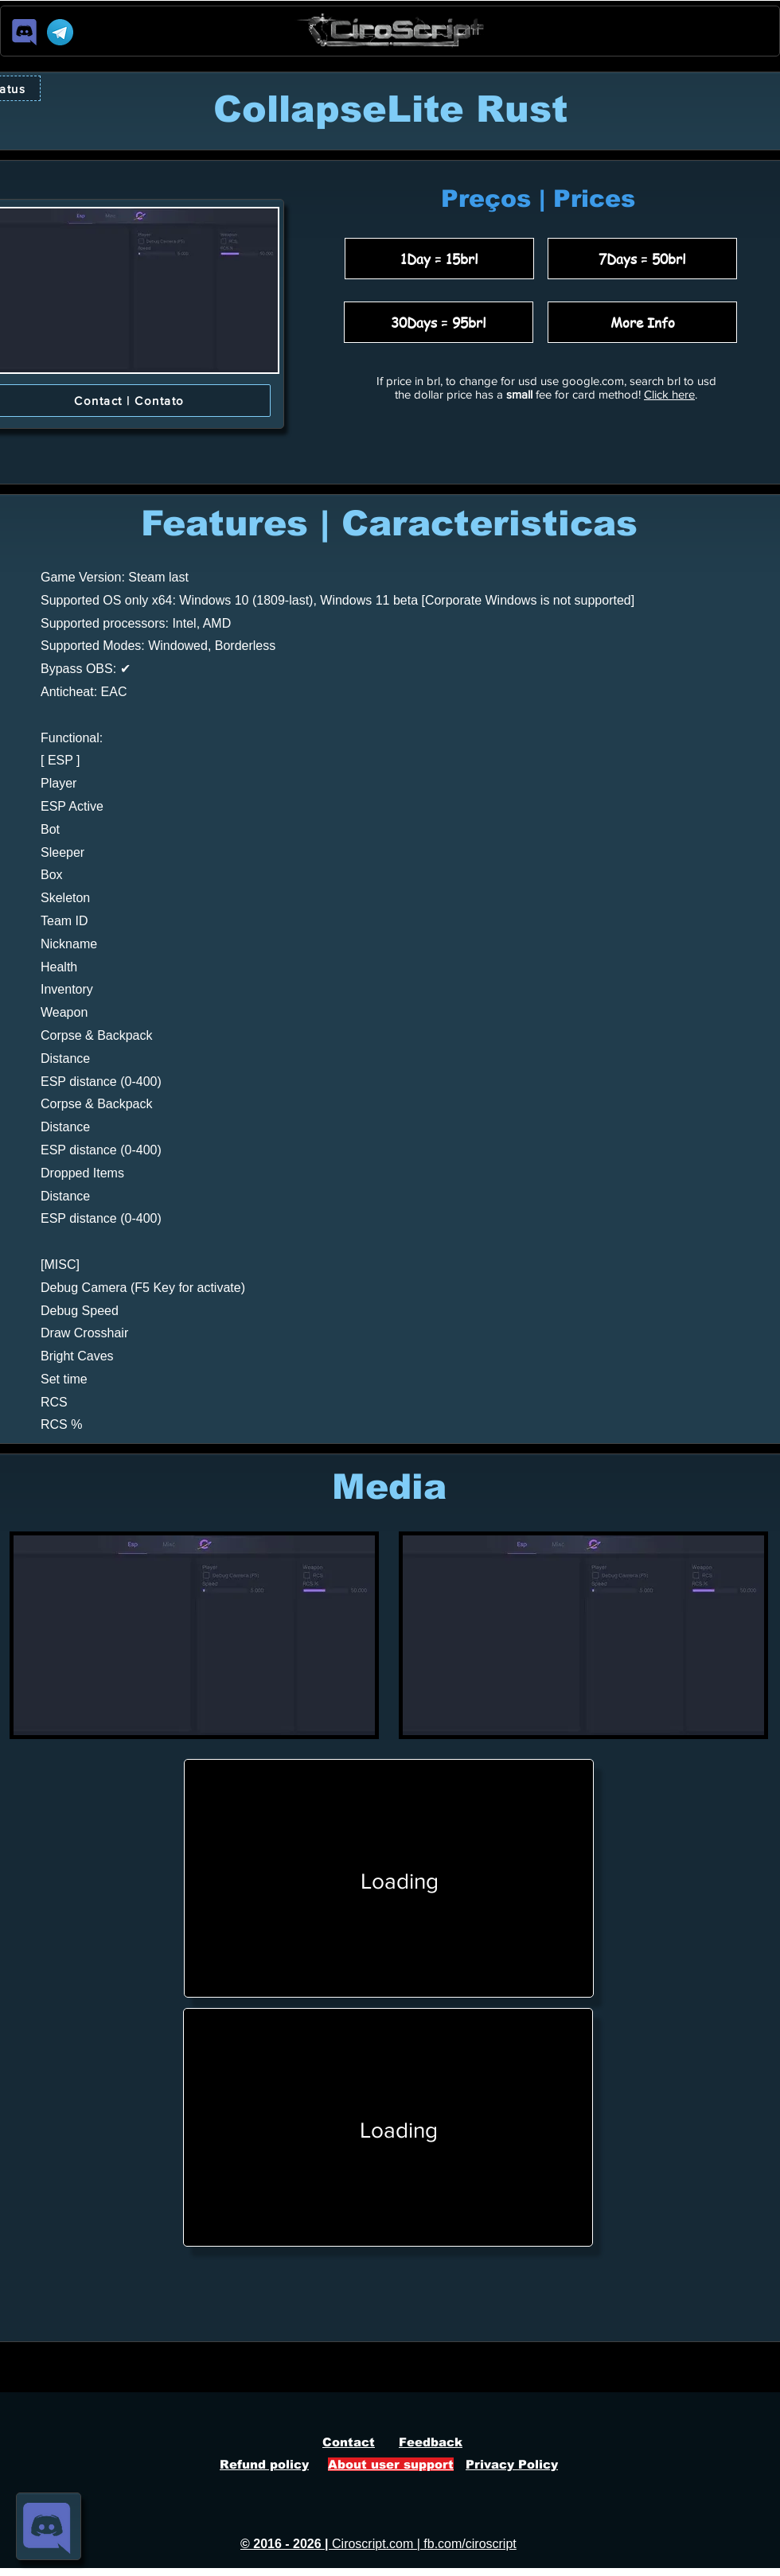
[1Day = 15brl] (439, 258)
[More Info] (642, 322)
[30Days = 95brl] (438, 322)
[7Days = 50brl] (642, 258)
